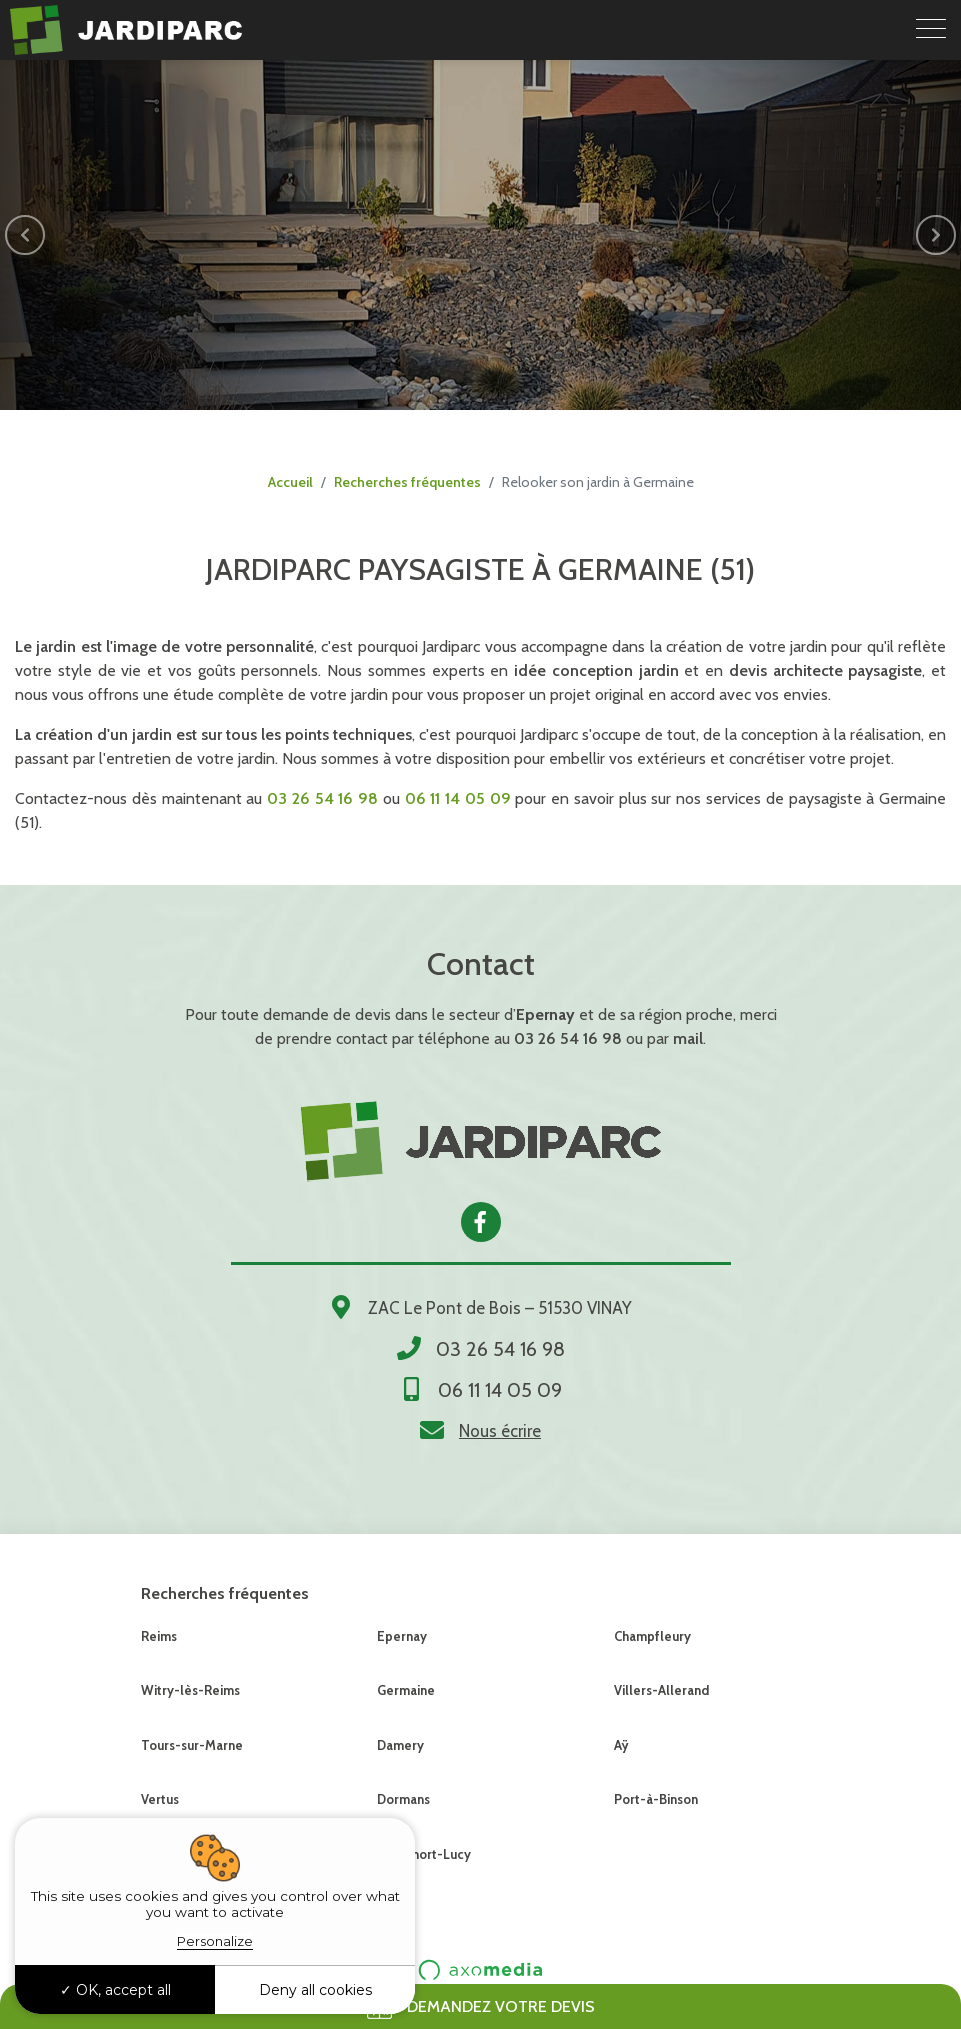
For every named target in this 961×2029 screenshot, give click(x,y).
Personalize (215, 1941)
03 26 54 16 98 (568, 1038)
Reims (159, 1636)
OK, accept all (115, 1990)
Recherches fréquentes (407, 482)
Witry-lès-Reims (190, 1690)
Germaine (406, 1690)
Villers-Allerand (661, 1690)
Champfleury (652, 1636)
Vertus (160, 1799)
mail (688, 1038)
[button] (25, 235)
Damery (400, 1745)
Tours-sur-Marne (192, 1745)
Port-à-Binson (656, 1799)
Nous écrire (500, 1431)
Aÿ (621, 1745)
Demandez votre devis (481, 2006)
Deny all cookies (315, 1990)
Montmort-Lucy (424, 1854)
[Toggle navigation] (931, 30)
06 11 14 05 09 (500, 1390)
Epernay (402, 1636)
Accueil (290, 482)
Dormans (403, 1799)
